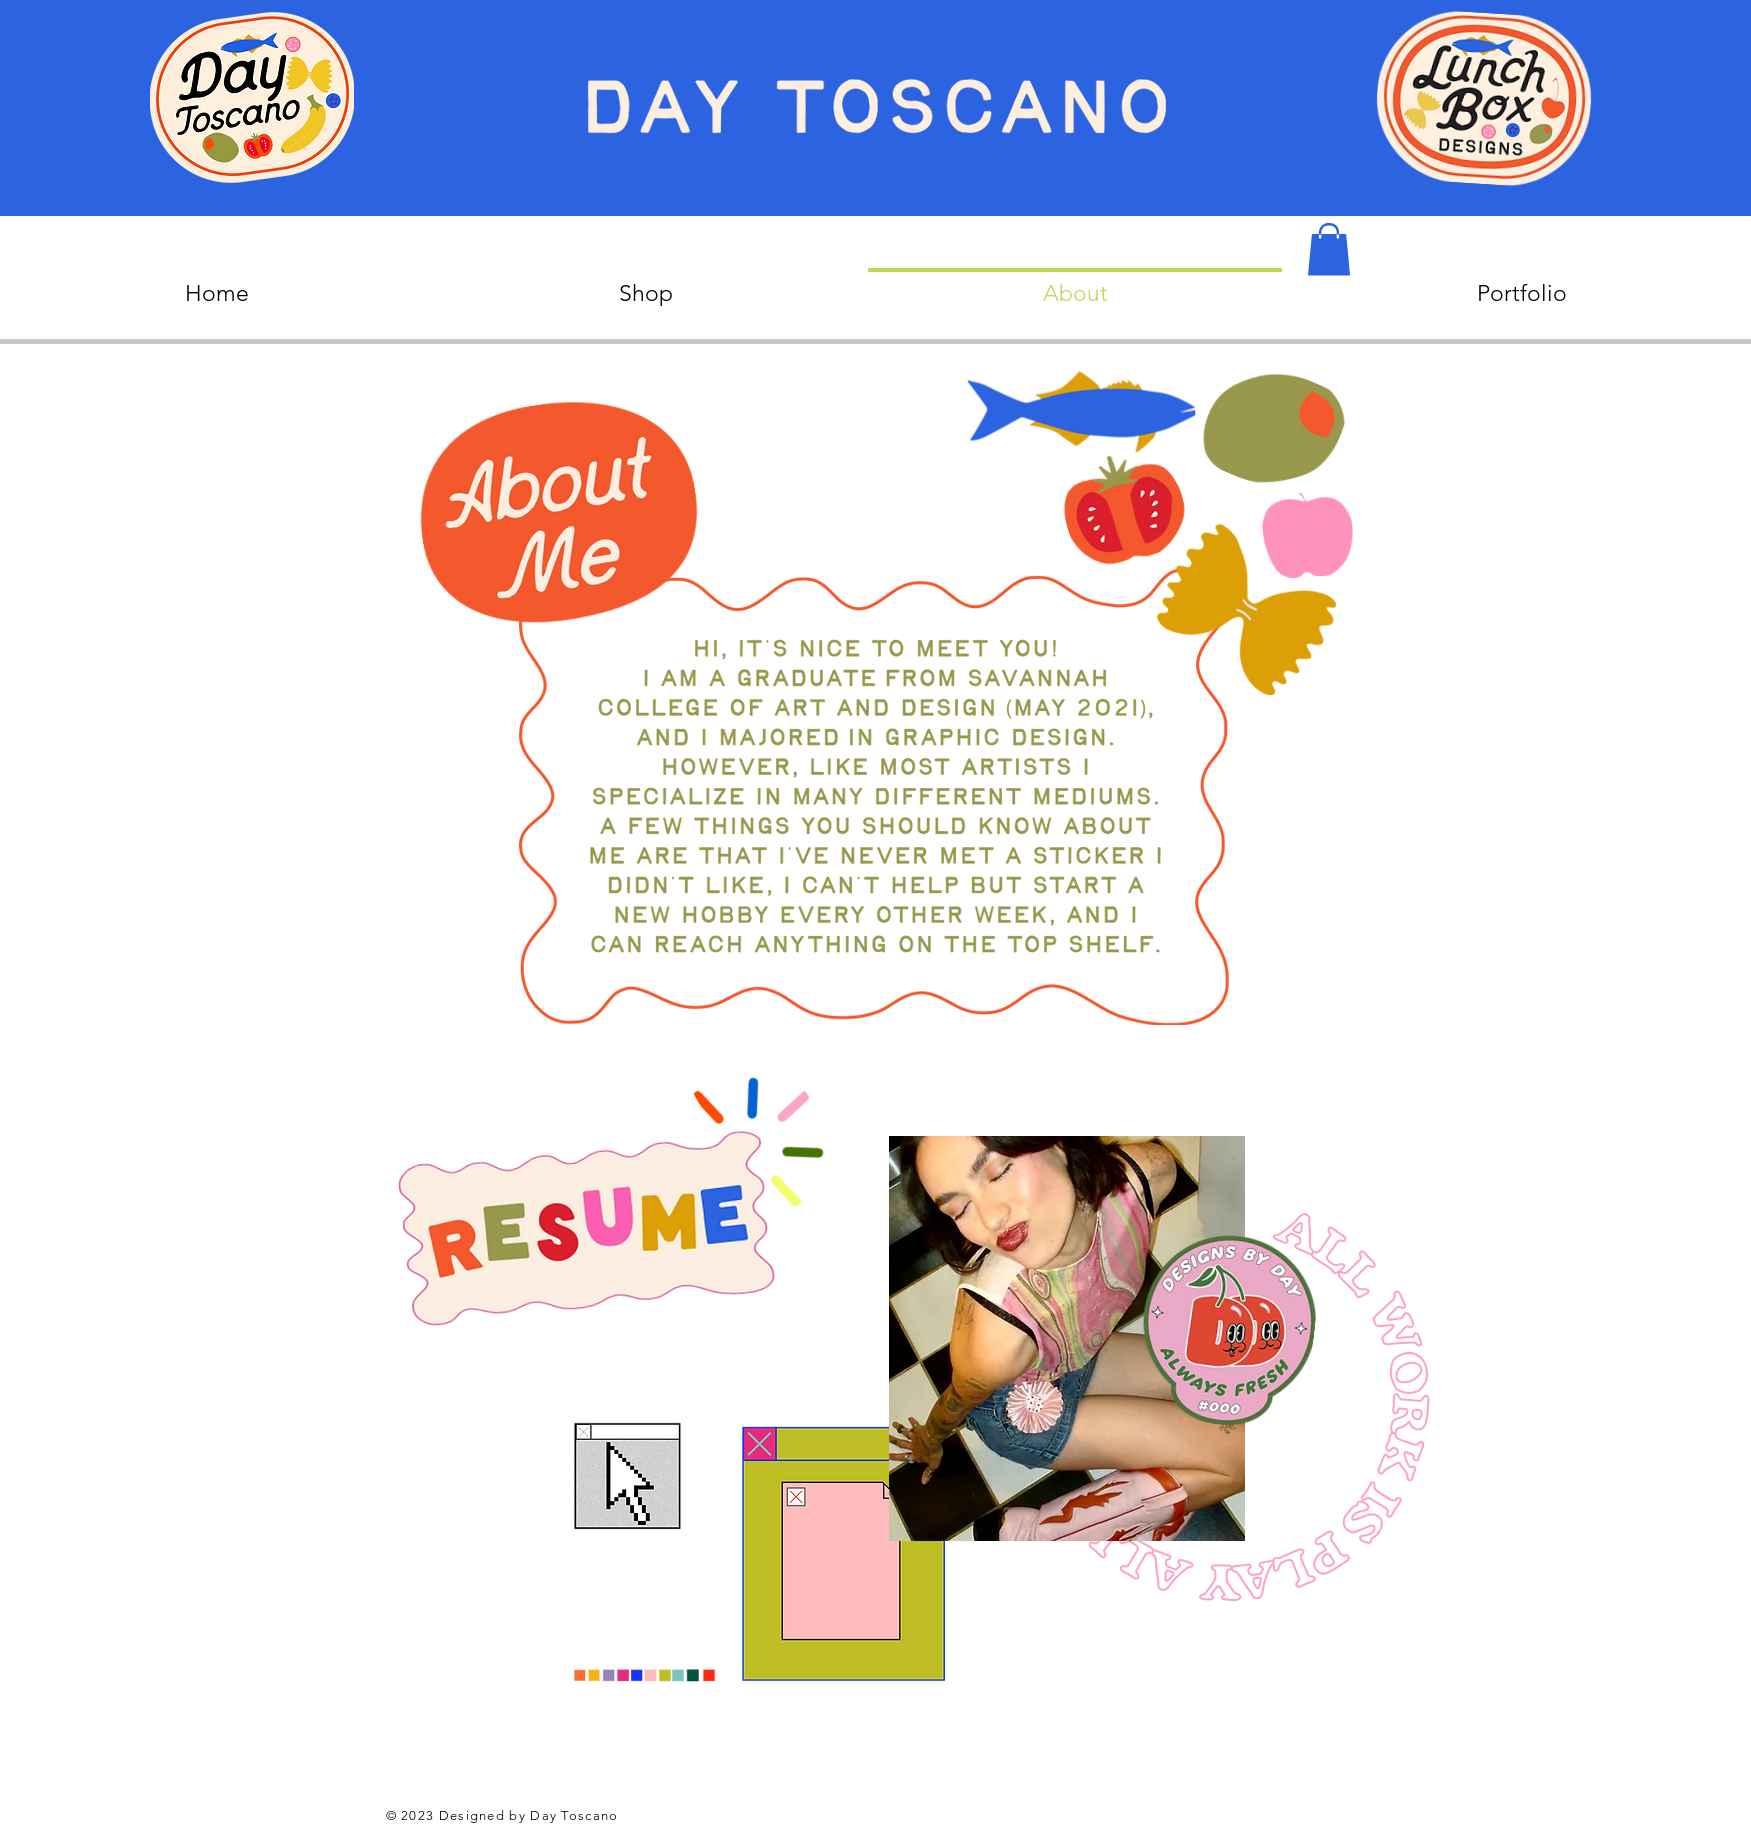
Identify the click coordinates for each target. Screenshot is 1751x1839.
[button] (1329, 249)
